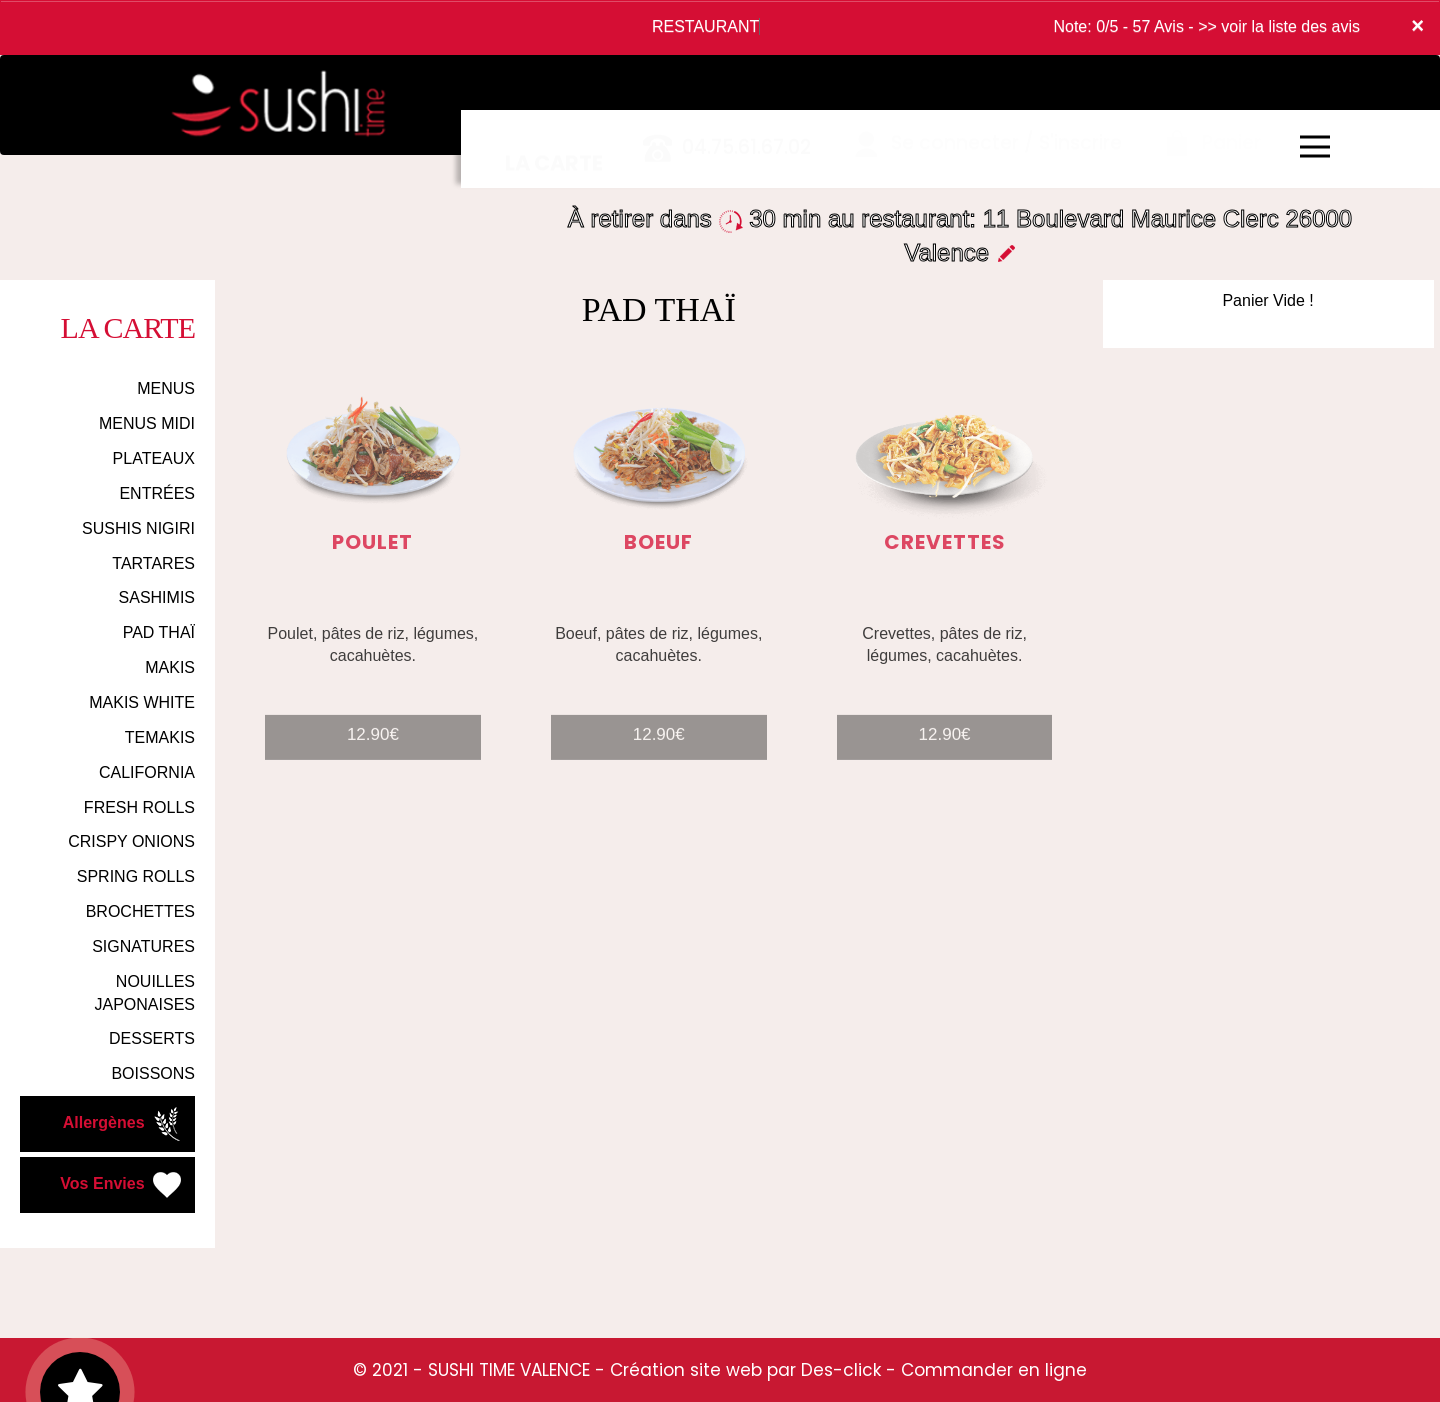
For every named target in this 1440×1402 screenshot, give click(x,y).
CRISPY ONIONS (131, 841)
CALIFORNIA (147, 772)
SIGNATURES (143, 946)
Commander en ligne (994, 1370)
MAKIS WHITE (142, 702)
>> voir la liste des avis (1279, 26)
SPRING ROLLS (136, 876)
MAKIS (170, 667)
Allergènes (124, 1124)
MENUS (166, 388)
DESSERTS (152, 1038)
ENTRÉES (157, 493)
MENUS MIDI (147, 423)
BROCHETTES (140, 911)
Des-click (841, 1370)
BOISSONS (153, 1073)
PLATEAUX (154, 458)
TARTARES (153, 563)
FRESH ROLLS (139, 807)
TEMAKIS (160, 737)
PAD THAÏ (159, 632)
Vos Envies (122, 1185)
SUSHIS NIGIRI (138, 528)
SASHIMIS (157, 597)
